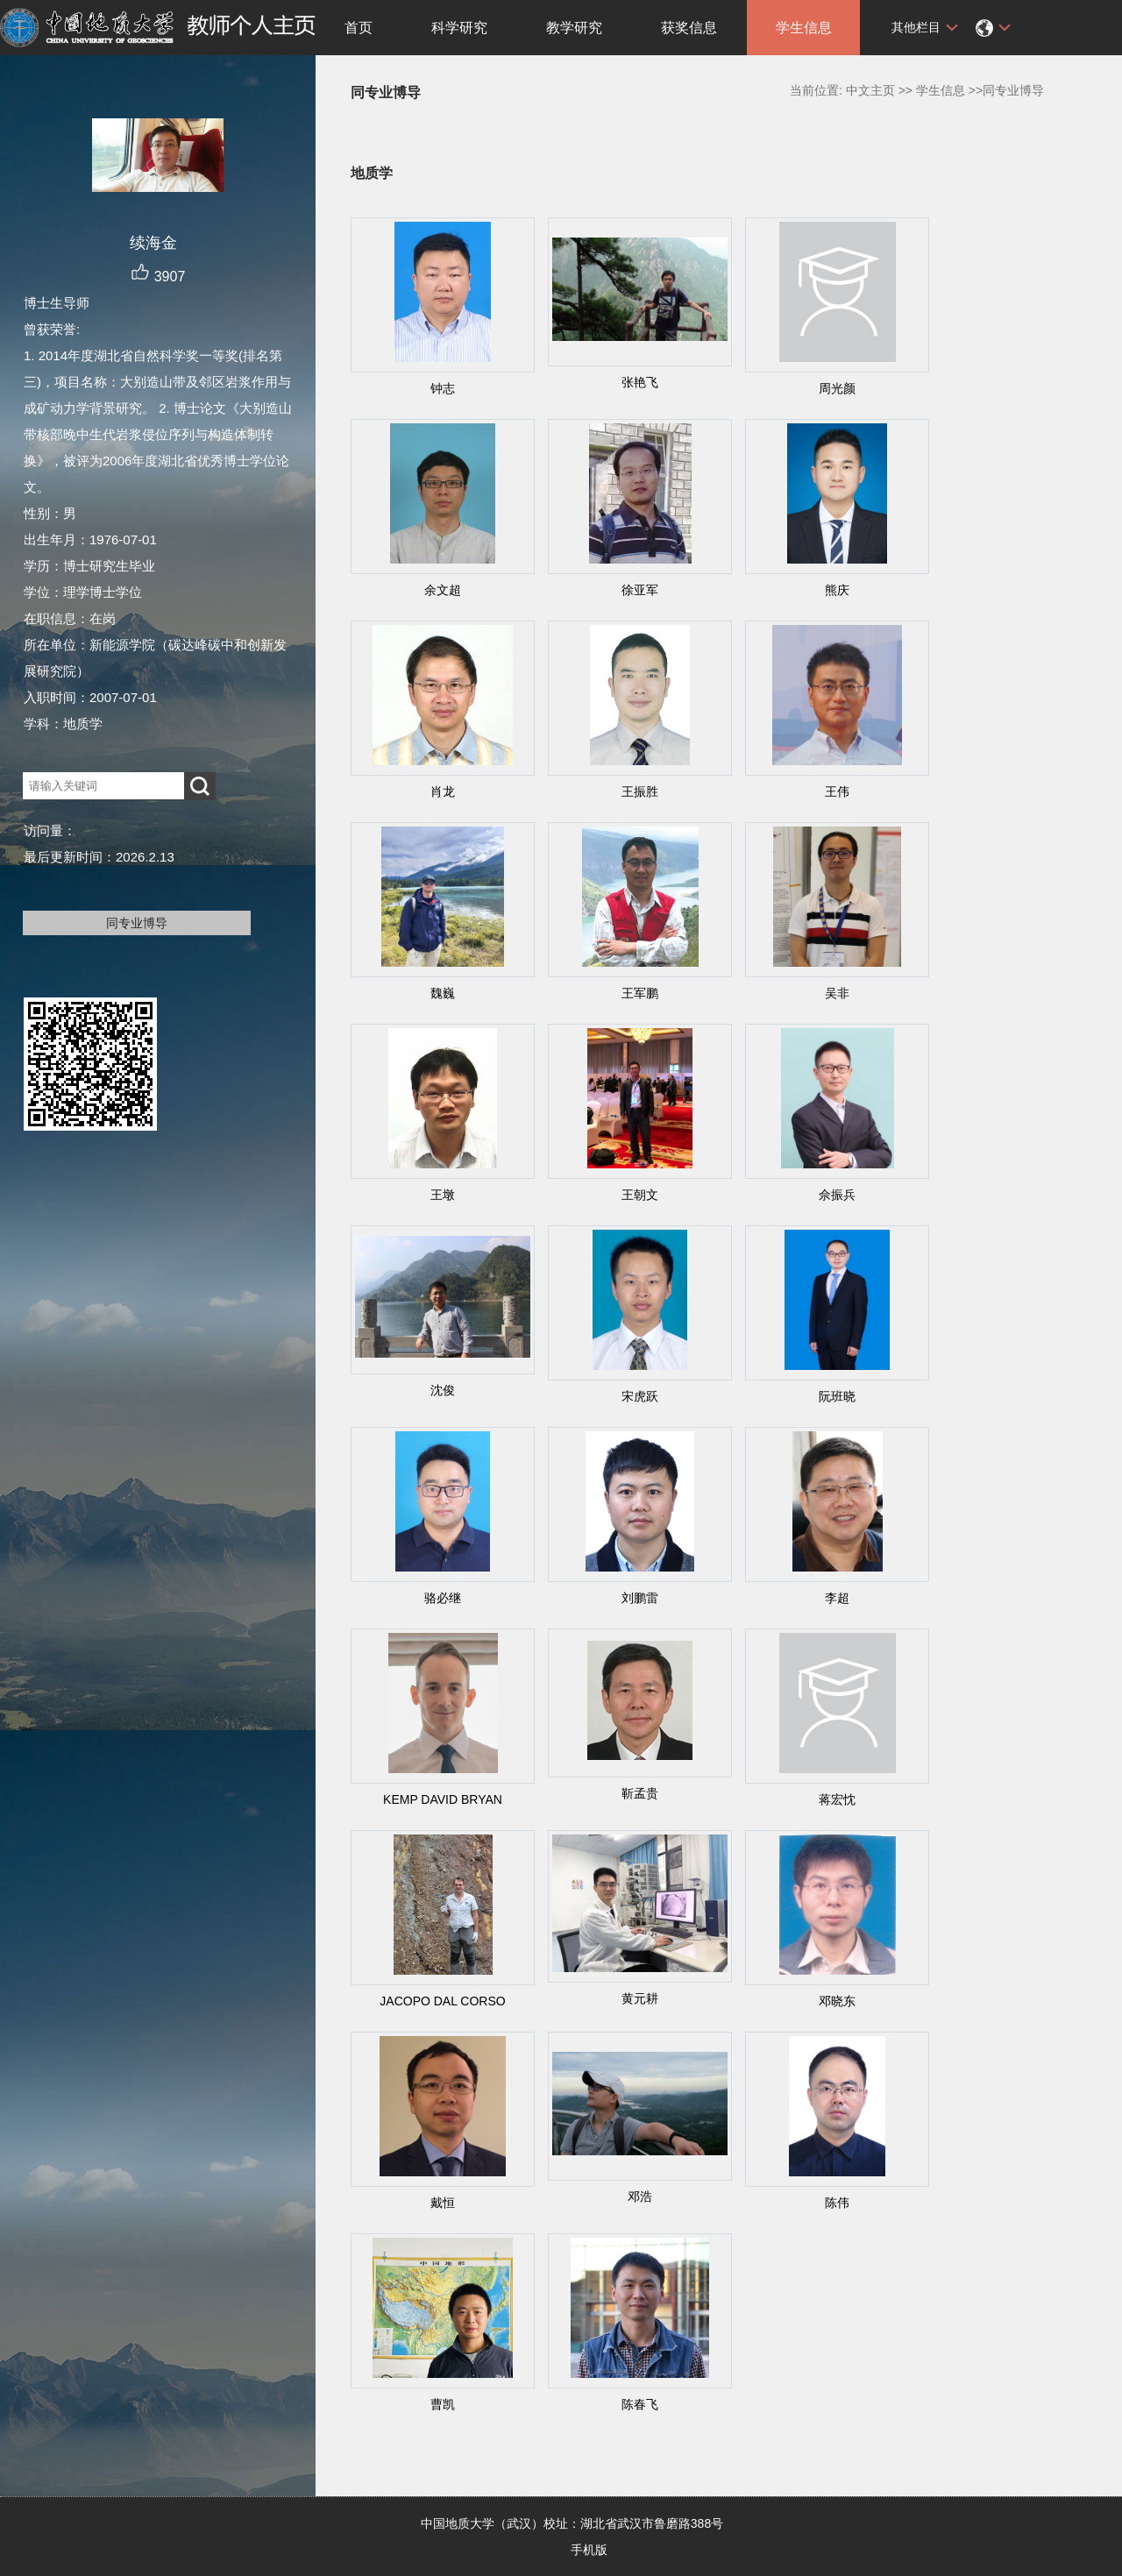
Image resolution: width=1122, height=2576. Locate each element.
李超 (837, 1598)
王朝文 (639, 1195)
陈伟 (837, 2203)
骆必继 (442, 1598)
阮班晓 (837, 1396)
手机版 (589, 2550)
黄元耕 (639, 1998)
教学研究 (574, 27)
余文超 (442, 590)
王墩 (442, 1195)
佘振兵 (837, 1195)
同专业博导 (136, 923)
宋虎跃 (639, 1396)
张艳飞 (639, 382)
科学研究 (459, 27)
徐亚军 (639, 590)
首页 (358, 27)
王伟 (837, 791)
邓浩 (640, 2196)
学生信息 (804, 27)
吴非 (837, 993)
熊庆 (837, 590)
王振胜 (639, 791)
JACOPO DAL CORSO (442, 2001)
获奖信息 (689, 27)
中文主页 (870, 90)
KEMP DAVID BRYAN (442, 1799)
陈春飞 (639, 2404)
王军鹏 (639, 993)
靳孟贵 (639, 1793)
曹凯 (442, 2404)
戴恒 (442, 2203)
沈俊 (442, 1390)
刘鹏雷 (639, 1598)
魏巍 (442, 993)
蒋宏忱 (837, 1799)
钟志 (442, 388)
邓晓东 (837, 2001)
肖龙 (442, 791)
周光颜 (837, 388)
